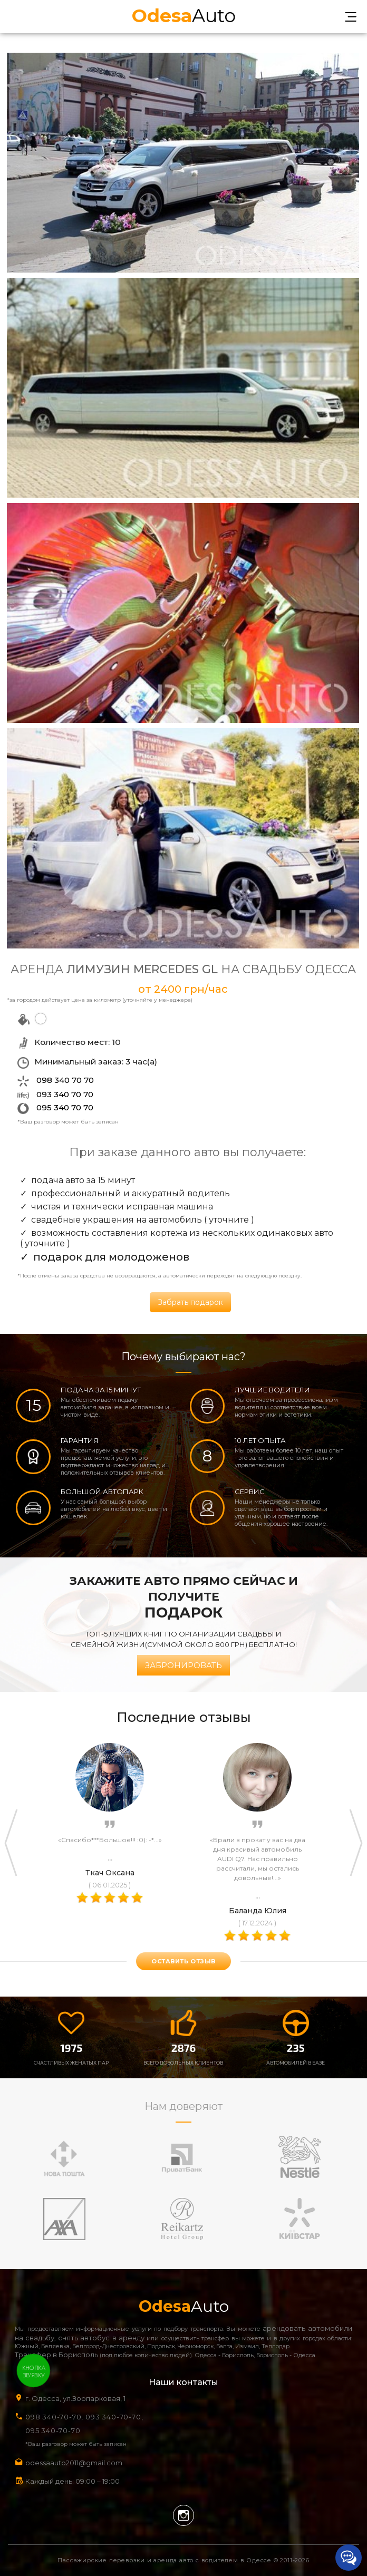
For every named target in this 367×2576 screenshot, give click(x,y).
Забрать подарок (190, 1302)
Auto (184, 14)
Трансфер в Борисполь (56, 2354)
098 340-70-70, (54, 2417)
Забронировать (183, 1665)
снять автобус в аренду (101, 2337)
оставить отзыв (183, 1961)
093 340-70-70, (116, 2417)
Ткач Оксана (109, 1872)
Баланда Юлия (257, 1910)
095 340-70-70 (52, 2430)
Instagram (183, 2515)
